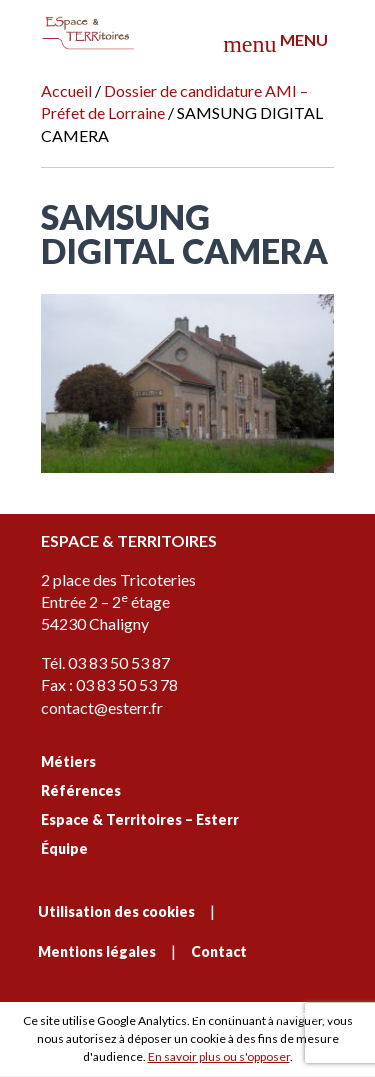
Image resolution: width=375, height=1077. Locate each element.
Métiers (68, 761)
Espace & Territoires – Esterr (140, 819)
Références (81, 790)
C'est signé (263, 1014)
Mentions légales (97, 951)
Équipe (64, 848)
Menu (275, 43)
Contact (219, 951)
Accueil (66, 90)
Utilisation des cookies (116, 911)
